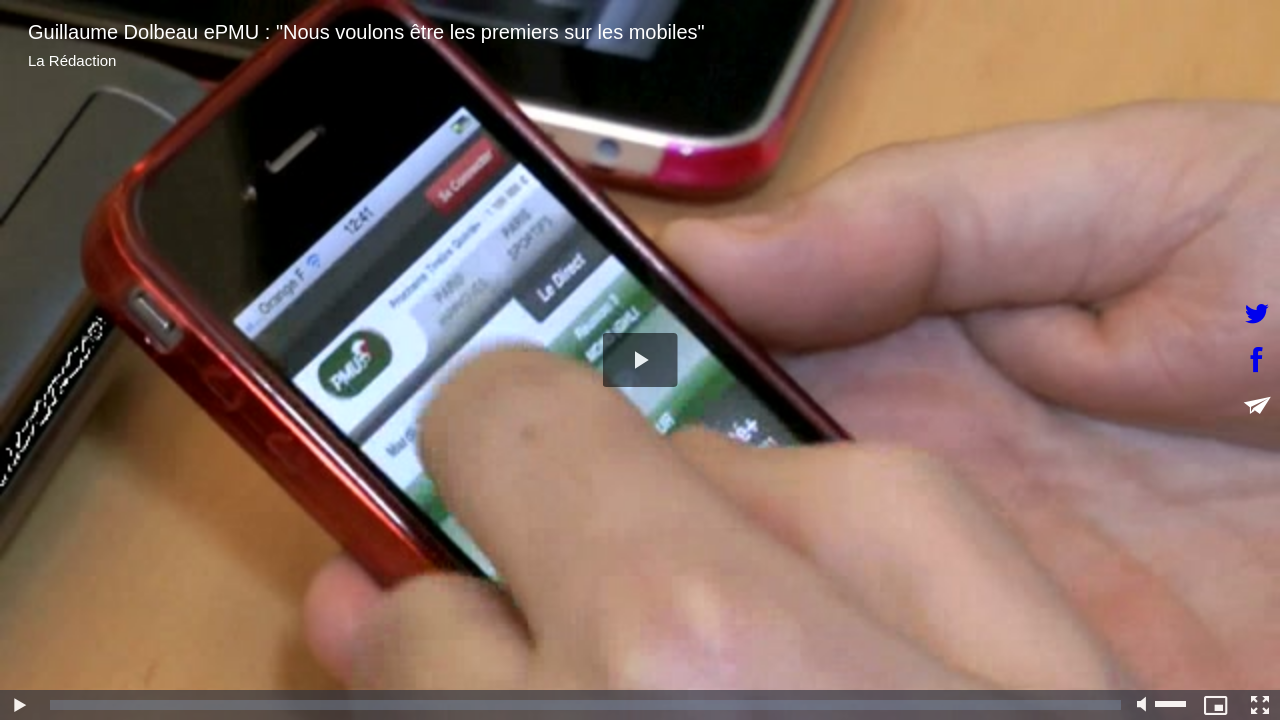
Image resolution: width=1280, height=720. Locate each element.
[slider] (585, 705)
